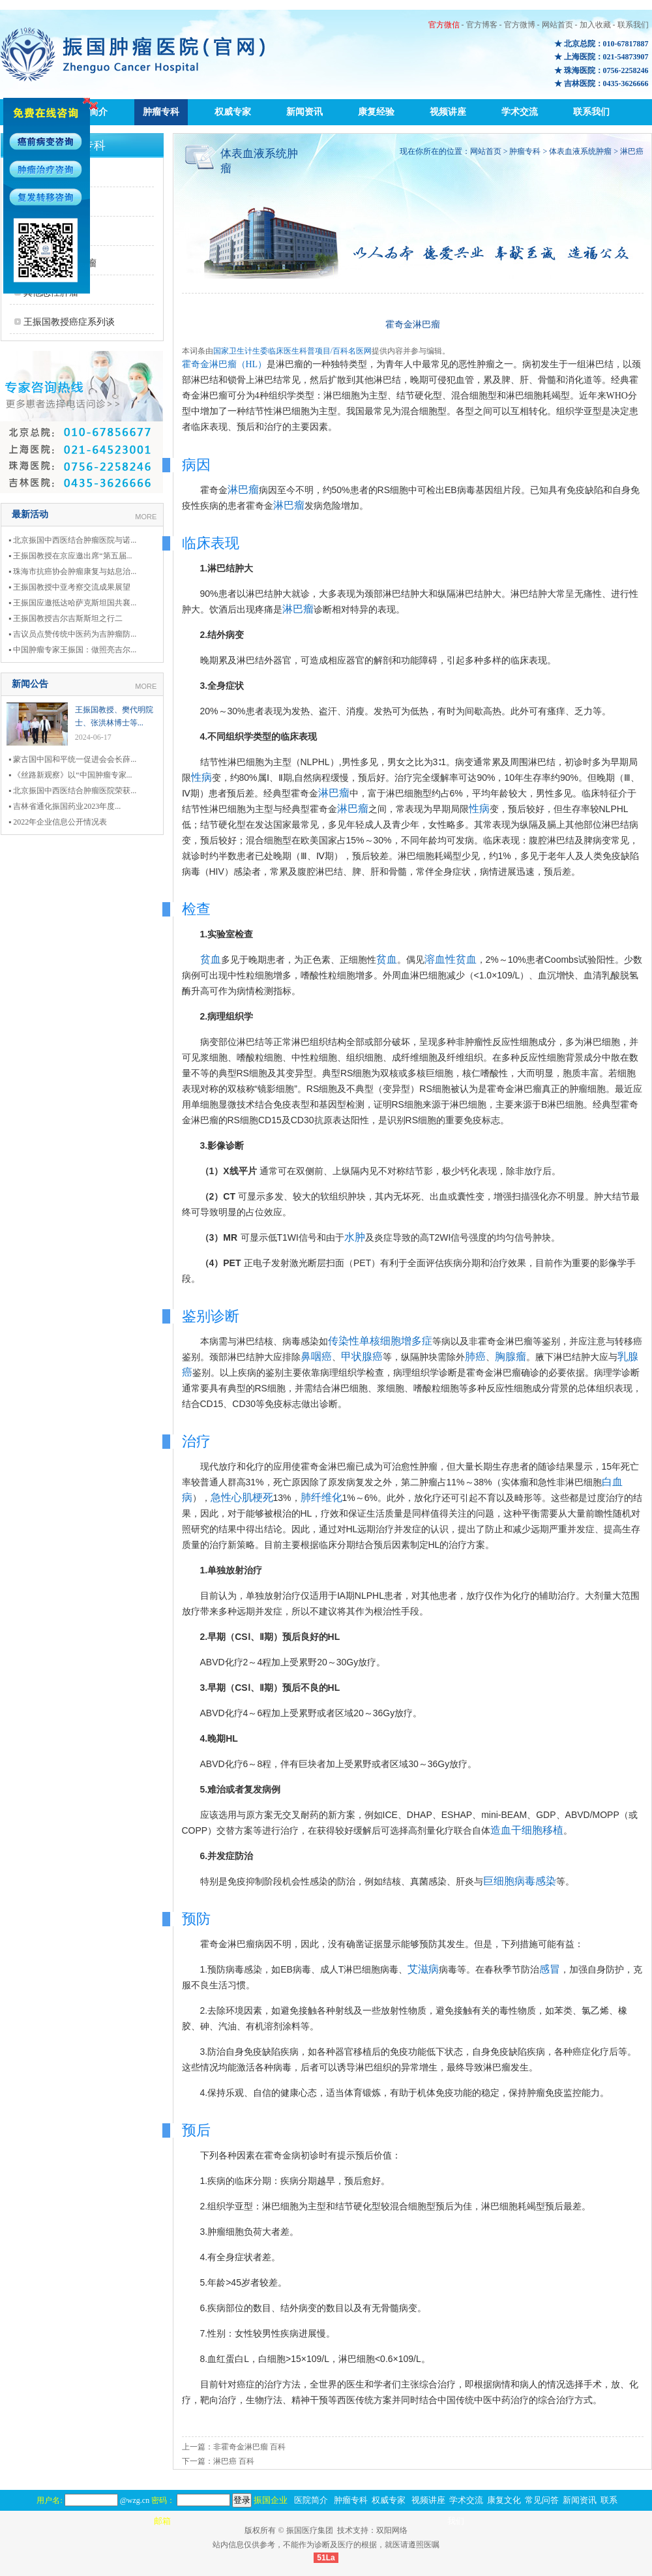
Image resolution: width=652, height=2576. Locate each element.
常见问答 (542, 2500)
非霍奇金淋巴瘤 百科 (249, 2446)
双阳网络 (392, 2530)
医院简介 (311, 2500)
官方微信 (444, 24)
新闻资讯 (304, 112)
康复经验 (376, 112)
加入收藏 (595, 24)
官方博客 (481, 24)
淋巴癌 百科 (233, 2461)
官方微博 (519, 24)
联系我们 (633, 24)
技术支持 (352, 2530)
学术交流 (519, 112)
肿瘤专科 (161, 112)
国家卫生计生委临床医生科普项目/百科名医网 (292, 351)
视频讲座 (448, 112)
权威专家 (233, 112)
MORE (145, 517)
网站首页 (557, 24)
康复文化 (504, 2500)
